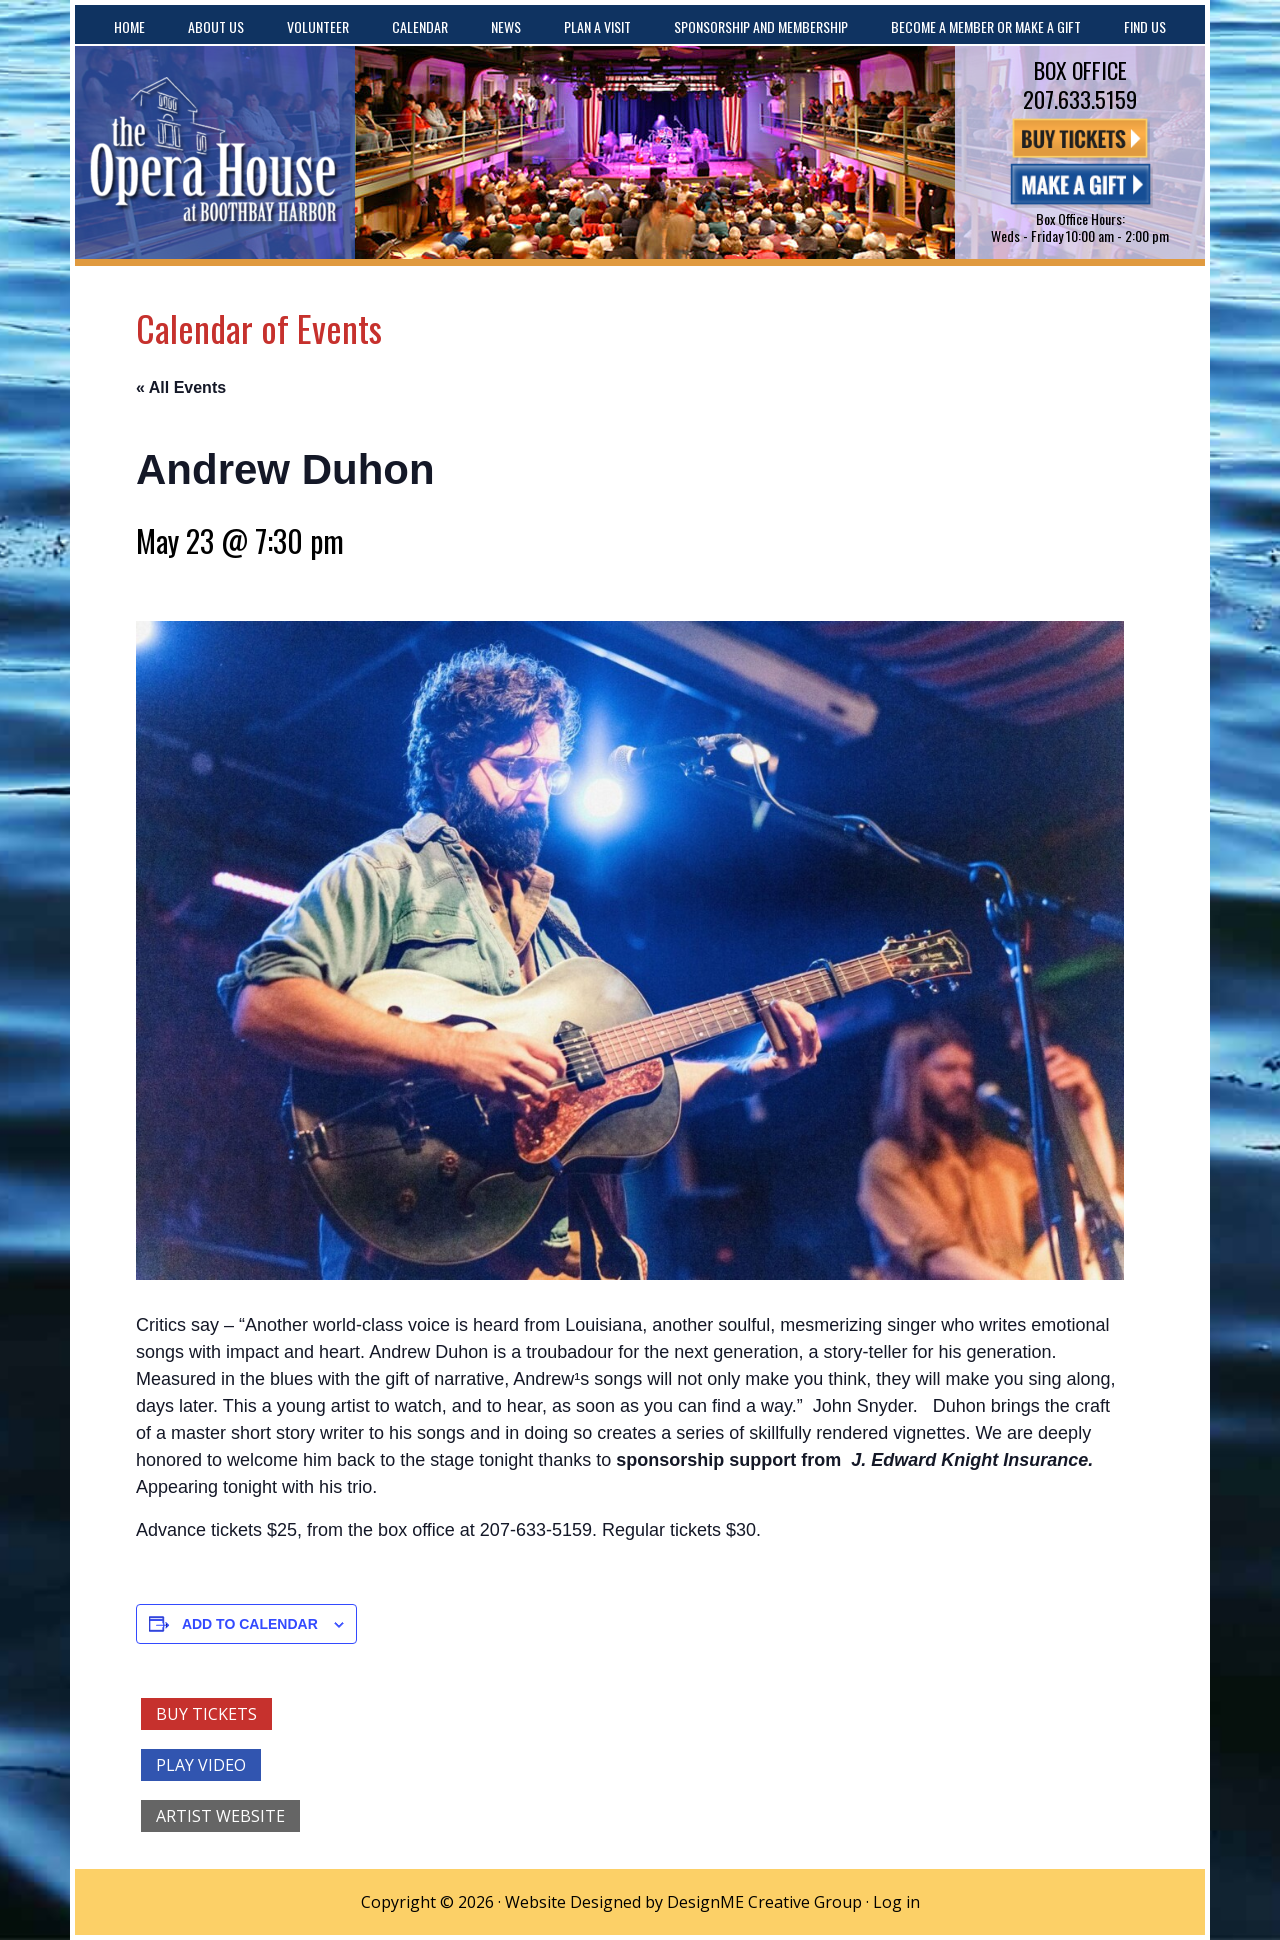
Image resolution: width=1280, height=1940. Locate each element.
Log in (896, 1902)
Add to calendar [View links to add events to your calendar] (250, 1624)
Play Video (201, 1765)
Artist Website (220, 1816)
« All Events (181, 387)
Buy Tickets (206, 1714)
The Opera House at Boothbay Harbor (215, 152)
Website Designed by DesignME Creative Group (683, 1902)
